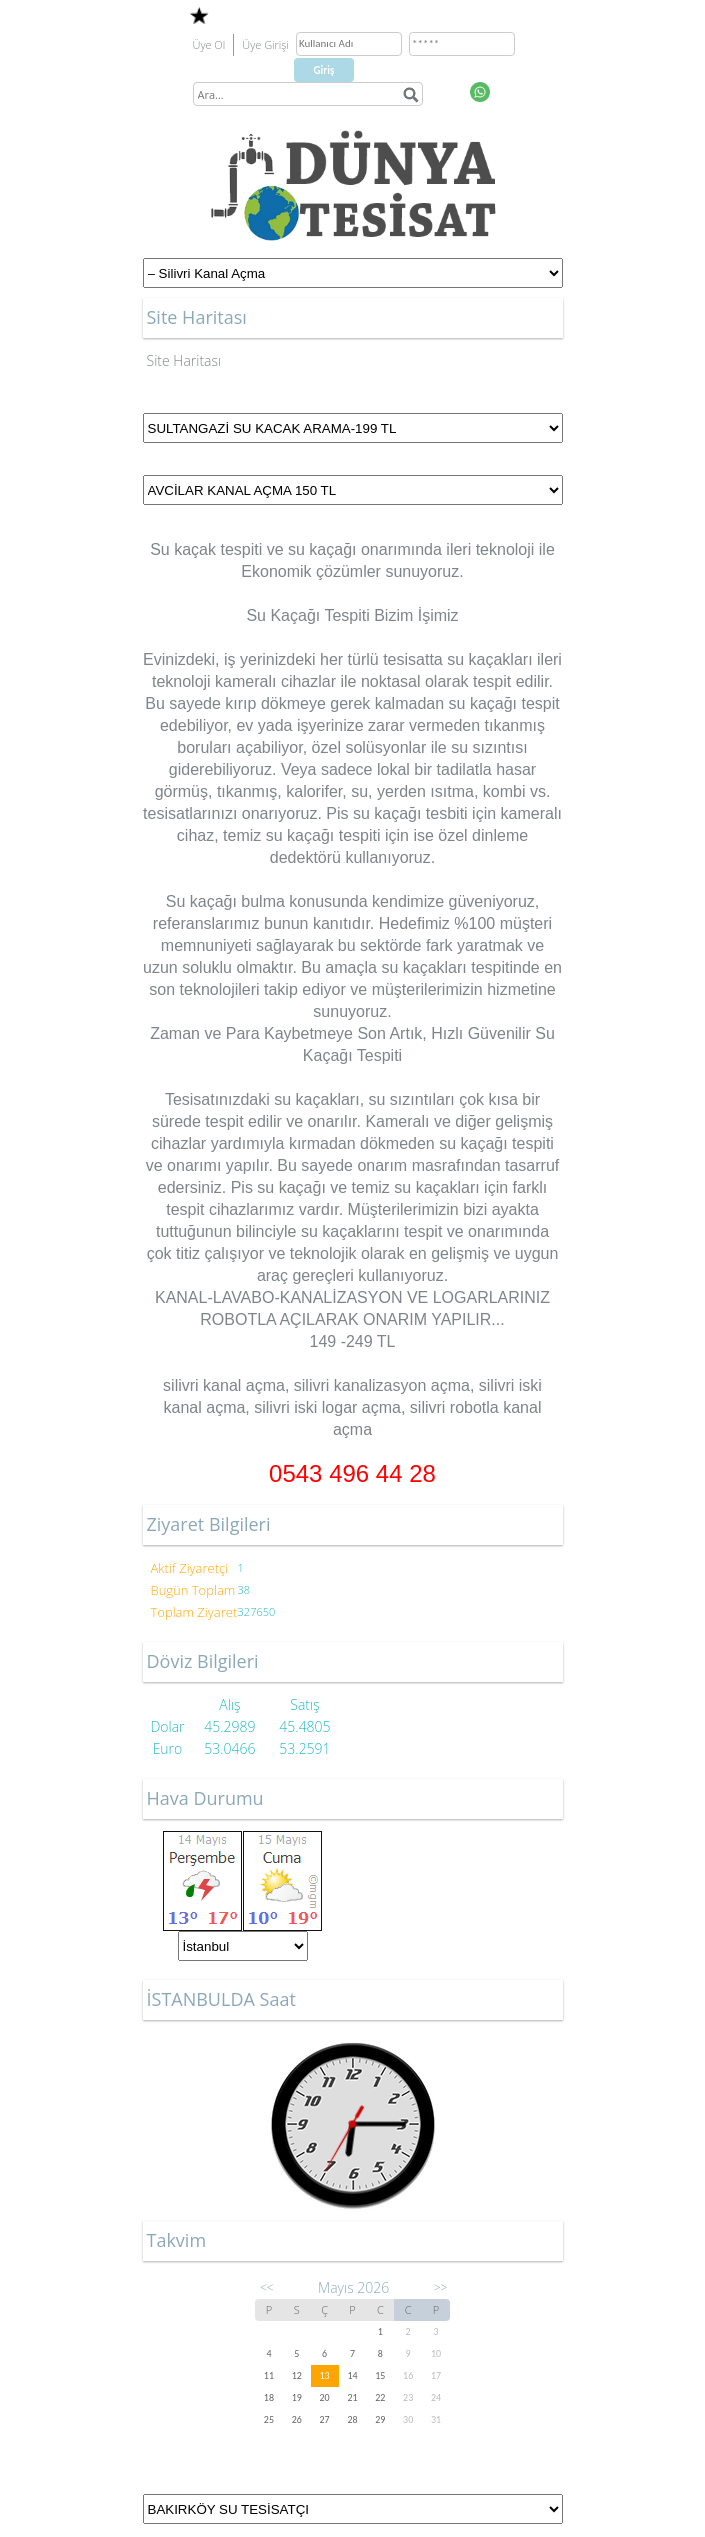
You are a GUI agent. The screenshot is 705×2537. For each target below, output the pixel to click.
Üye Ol (209, 44)
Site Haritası (184, 360)
